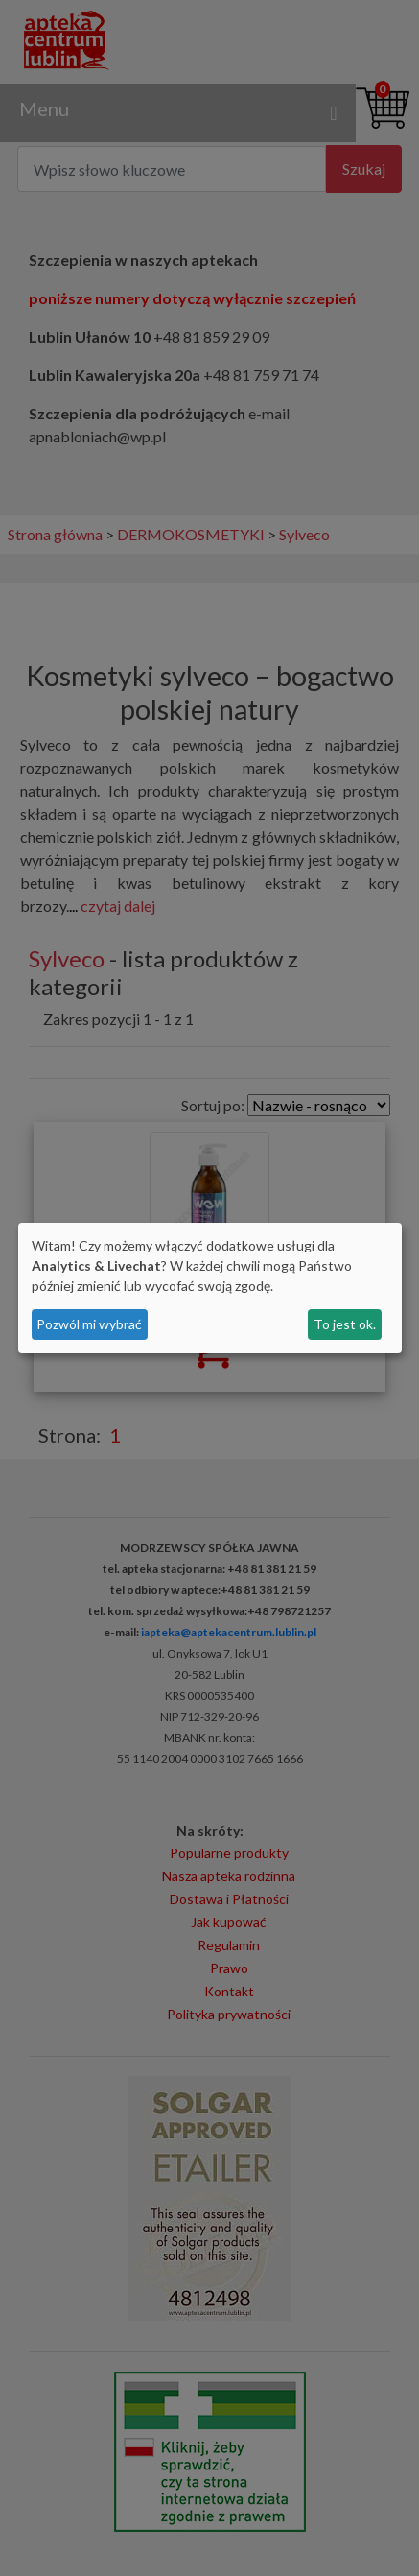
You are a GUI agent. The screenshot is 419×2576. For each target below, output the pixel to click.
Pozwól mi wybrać (89, 1324)
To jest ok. (345, 1324)
